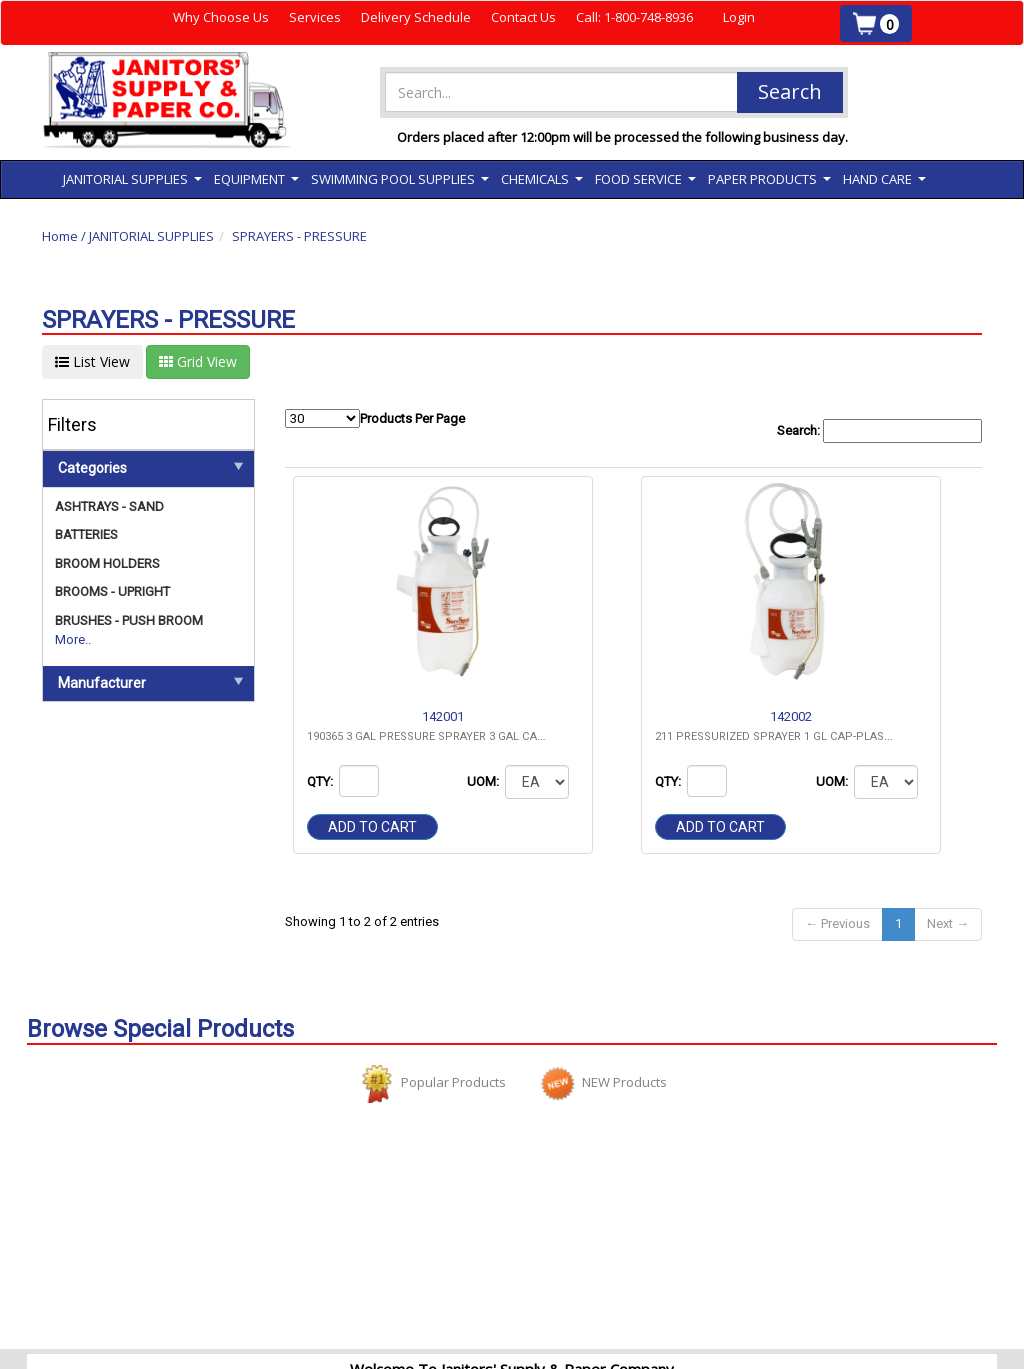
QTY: (321, 781)
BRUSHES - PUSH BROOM (129, 620)
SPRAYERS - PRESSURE (299, 236)
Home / (65, 236)
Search (790, 91)
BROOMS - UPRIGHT (112, 591)
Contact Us (523, 17)
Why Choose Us (221, 17)
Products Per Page (375, 418)
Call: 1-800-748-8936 (634, 17)
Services (315, 17)
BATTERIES (86, 534)
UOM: (484, 781)
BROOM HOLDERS (107, 563)
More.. (73, 639)
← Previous (837, 923)
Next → (948, 923)
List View (92, 361)
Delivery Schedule (416, 17)
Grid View (198, 361)
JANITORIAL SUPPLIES (151, 236)
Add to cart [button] (372, 827)
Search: (879, 431)
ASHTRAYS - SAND (109, 506)
